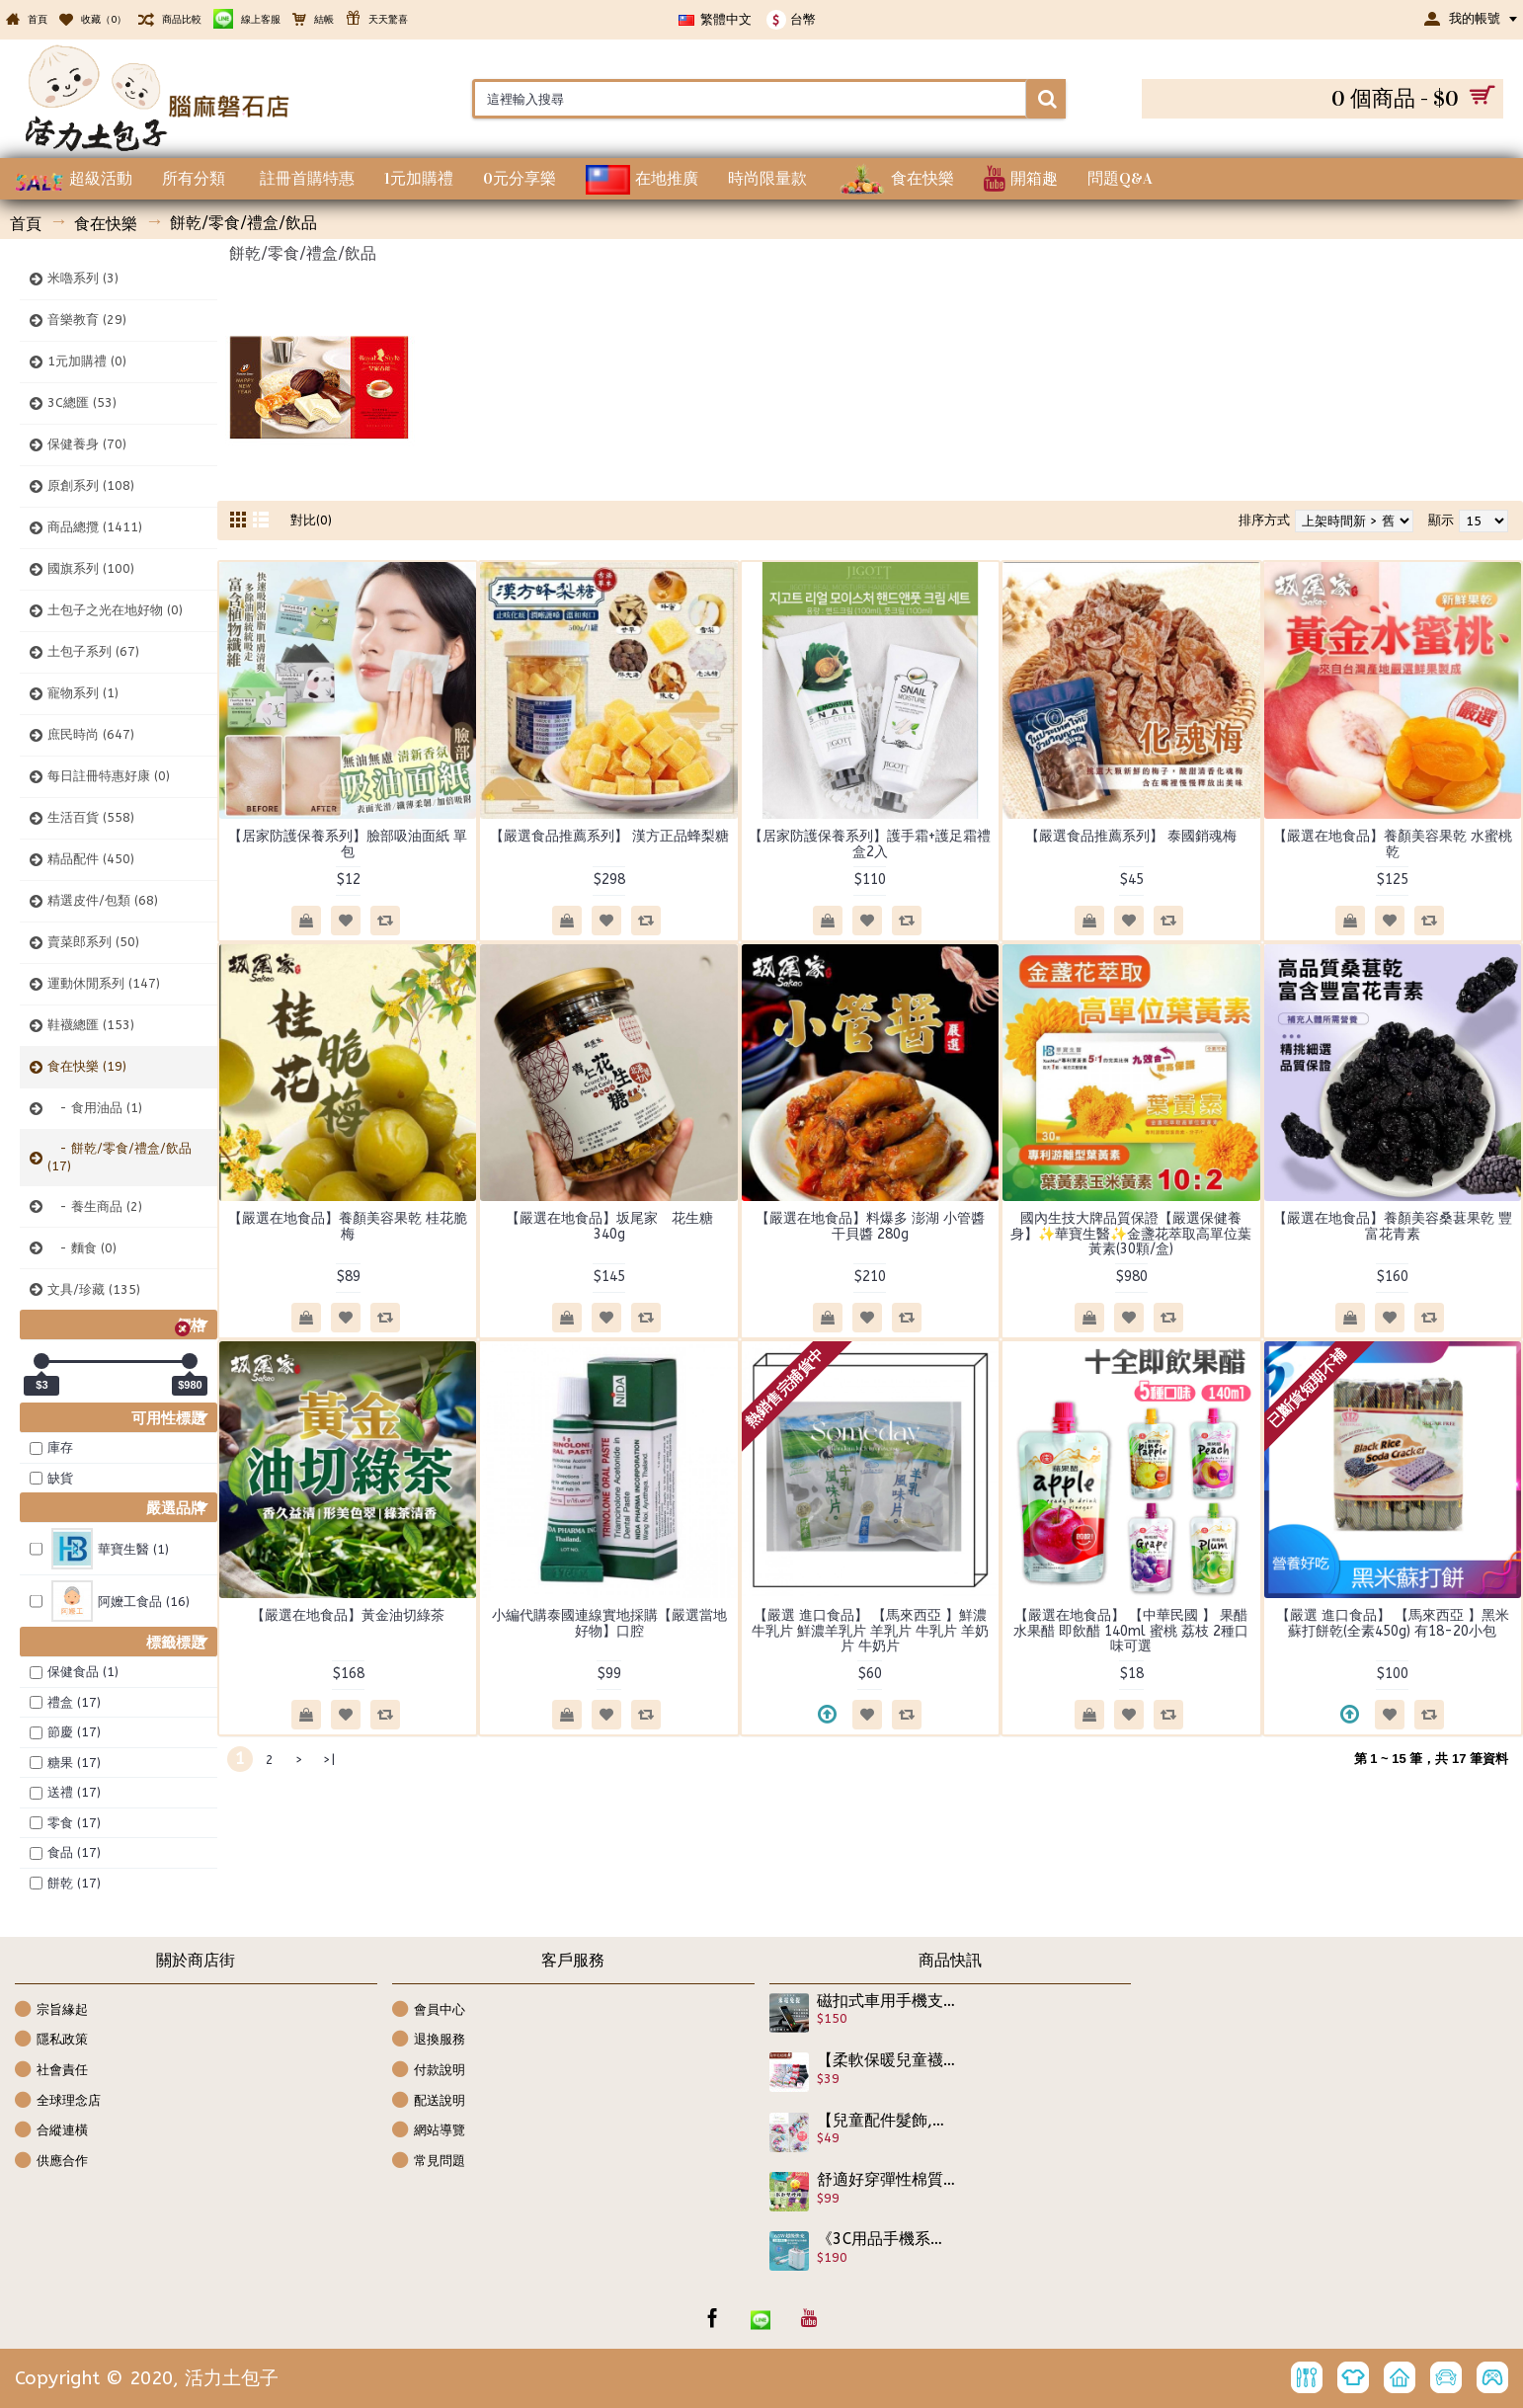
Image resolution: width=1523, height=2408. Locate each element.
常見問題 (428, 2161)
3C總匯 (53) (82, 402)
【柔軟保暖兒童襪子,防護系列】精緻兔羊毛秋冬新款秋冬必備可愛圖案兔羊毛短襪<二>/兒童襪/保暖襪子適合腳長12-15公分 (887, 2060)
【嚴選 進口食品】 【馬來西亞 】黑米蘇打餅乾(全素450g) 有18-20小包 (1392, 1623)
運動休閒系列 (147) (103, 983)
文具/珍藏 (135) (93, 1289)
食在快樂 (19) (86, 1066)
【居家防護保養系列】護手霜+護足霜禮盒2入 (870, 843)
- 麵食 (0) (82, 1248)
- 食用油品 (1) (94, 1107)
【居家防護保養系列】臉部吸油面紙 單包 (347, 843)
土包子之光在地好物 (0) (115, 609)
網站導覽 (428, 2131)
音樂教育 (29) (86, 319)
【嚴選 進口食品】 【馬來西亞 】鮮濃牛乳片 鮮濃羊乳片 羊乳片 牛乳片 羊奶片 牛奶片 (870, 1630)
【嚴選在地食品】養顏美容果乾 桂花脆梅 (347, 1226)
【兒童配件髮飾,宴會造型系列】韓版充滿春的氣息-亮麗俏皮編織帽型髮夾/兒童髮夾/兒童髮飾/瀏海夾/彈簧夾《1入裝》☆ (887, 2120)
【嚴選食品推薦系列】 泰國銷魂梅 (1131, 836)
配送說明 (428, 2101)
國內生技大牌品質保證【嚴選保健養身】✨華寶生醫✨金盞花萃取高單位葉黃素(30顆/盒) (1130, 1233)
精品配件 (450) (90, 858)
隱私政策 (51, 2040)
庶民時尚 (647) (90, 734)
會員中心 (428, 2010)
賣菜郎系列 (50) (93, 941)
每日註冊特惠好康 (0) (108, 775)
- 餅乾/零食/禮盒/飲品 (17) (119, 1157)
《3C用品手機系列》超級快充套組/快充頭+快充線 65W (887, 2239)
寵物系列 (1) (83, 692)
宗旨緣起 (51, 2010)
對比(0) (311, 520)
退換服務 (428, 2040)
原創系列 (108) (90, 485)
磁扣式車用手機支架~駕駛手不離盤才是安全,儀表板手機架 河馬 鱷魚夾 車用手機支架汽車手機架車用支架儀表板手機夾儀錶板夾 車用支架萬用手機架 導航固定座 (887, 2001)
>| (329, 1759)
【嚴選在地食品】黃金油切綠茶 (347, 1615)
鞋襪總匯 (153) (90, 1024)
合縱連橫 (51, 2131)
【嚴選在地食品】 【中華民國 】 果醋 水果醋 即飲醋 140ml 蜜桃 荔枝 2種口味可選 (1130, 1630)
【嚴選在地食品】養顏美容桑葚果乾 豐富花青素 (1392, 1226)
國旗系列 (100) (90, 568)
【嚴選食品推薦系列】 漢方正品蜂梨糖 (609, 836)
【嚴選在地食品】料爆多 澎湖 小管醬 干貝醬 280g (870, 1226)
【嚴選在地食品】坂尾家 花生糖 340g (616, 1226)
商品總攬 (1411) (94, 527)
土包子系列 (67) (93, 651)
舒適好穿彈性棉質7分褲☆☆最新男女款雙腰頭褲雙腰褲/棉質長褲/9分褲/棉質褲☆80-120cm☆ (887, 2180)
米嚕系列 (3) (83, 278)
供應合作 (51, 2161)
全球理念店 (58, 2101)
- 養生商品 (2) (94, 1206)
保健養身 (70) (86, 444)
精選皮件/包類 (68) (102, 900)
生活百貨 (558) (90, 817)
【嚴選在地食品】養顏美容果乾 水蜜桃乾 (1392, 843)
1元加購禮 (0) (86, 361)
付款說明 (428, 2070)
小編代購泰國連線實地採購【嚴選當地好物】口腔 (609, 1623)
